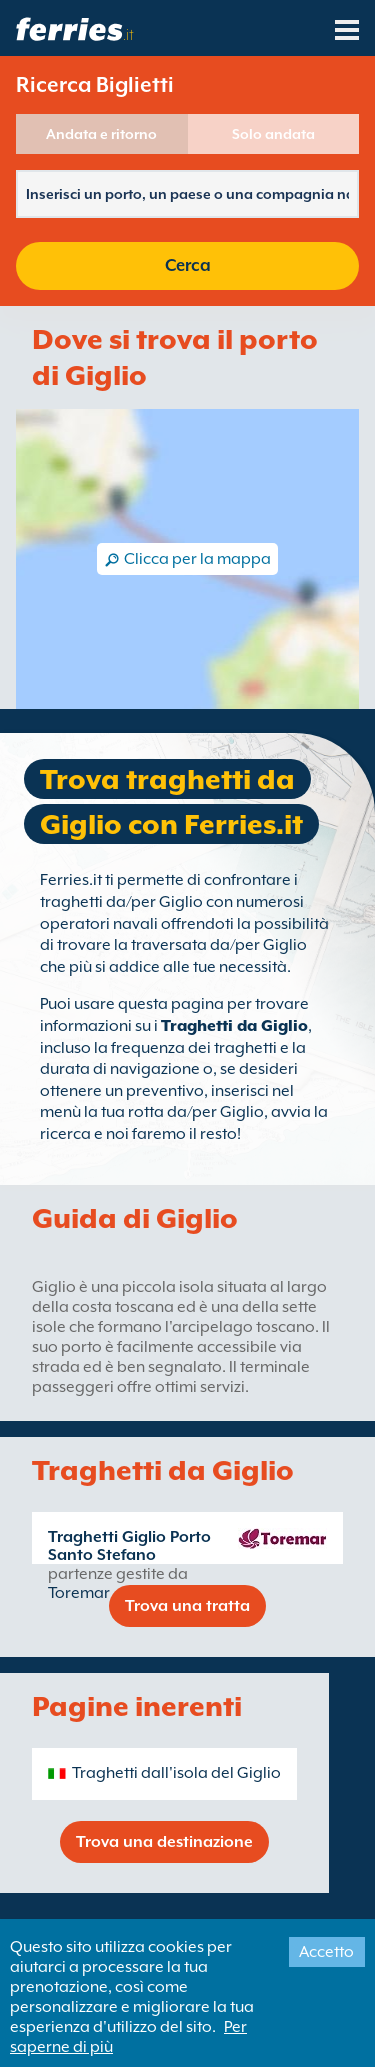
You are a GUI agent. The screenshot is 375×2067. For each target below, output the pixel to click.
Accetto (326, 1952)
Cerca (188, 265)
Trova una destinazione (164, 1842)
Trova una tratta (187, 1606)
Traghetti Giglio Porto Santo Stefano (129, 1546)
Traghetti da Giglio (234, 1026)
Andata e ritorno (101, 134)
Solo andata (273, 134)
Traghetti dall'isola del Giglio (176, 1773)
